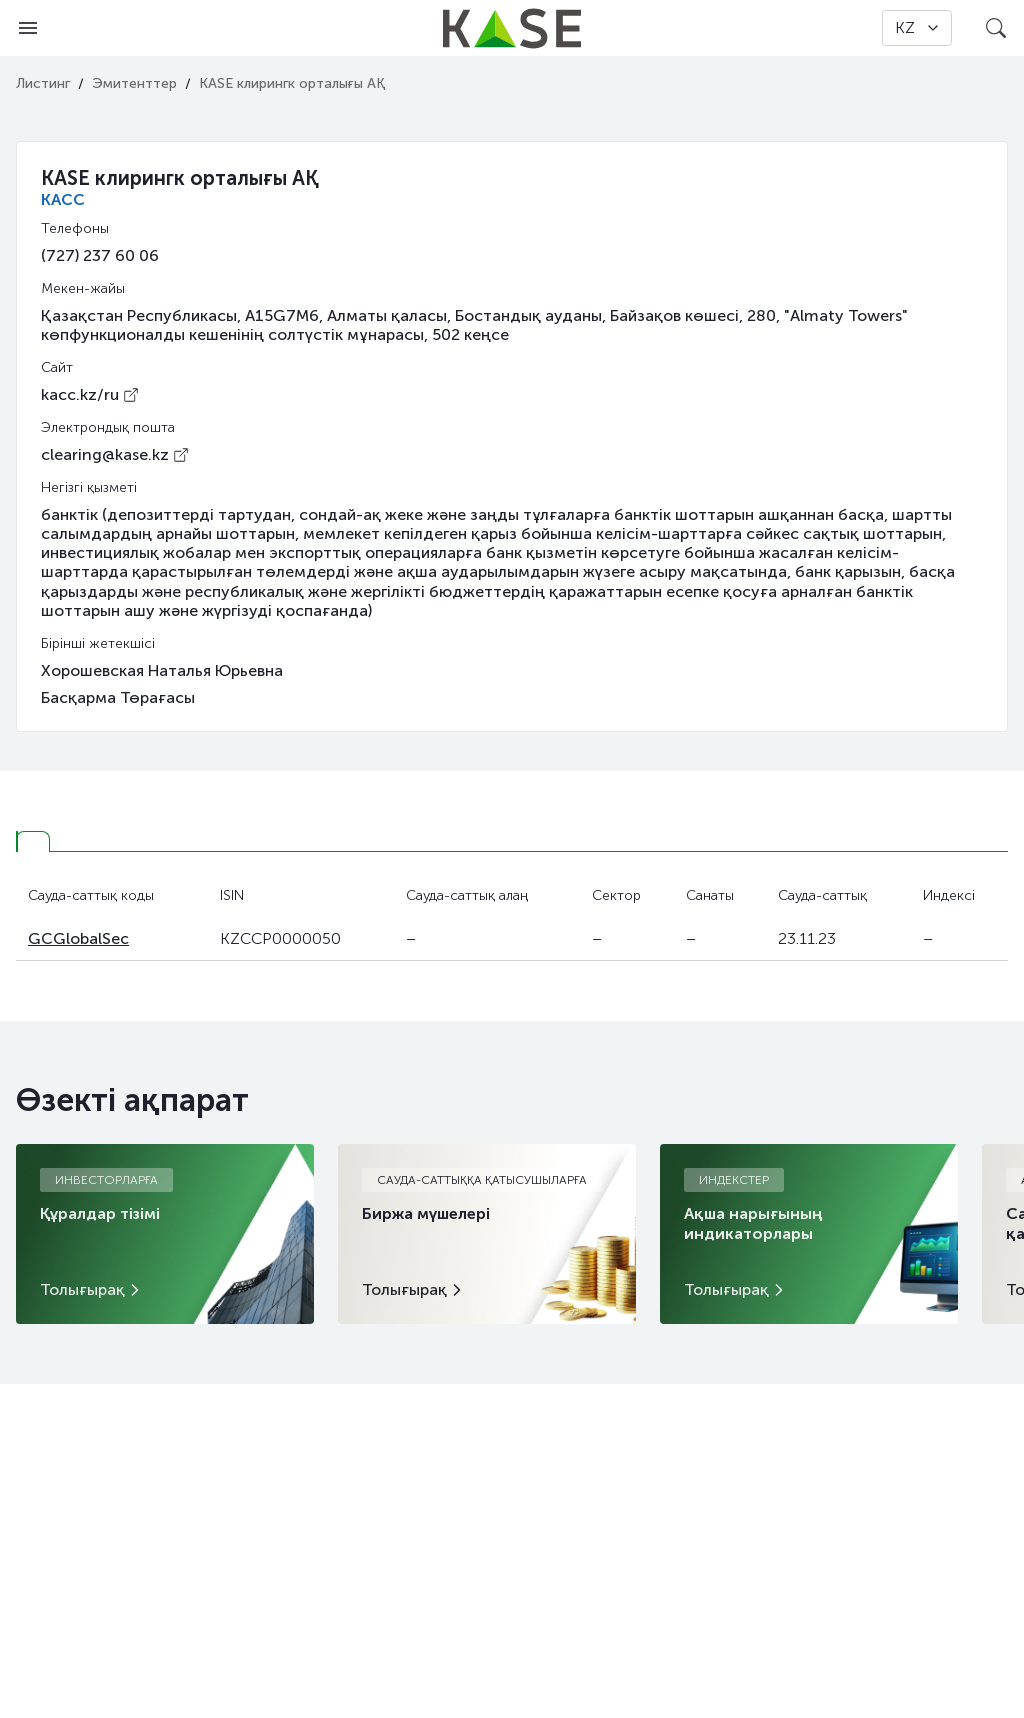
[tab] (33, 841)
